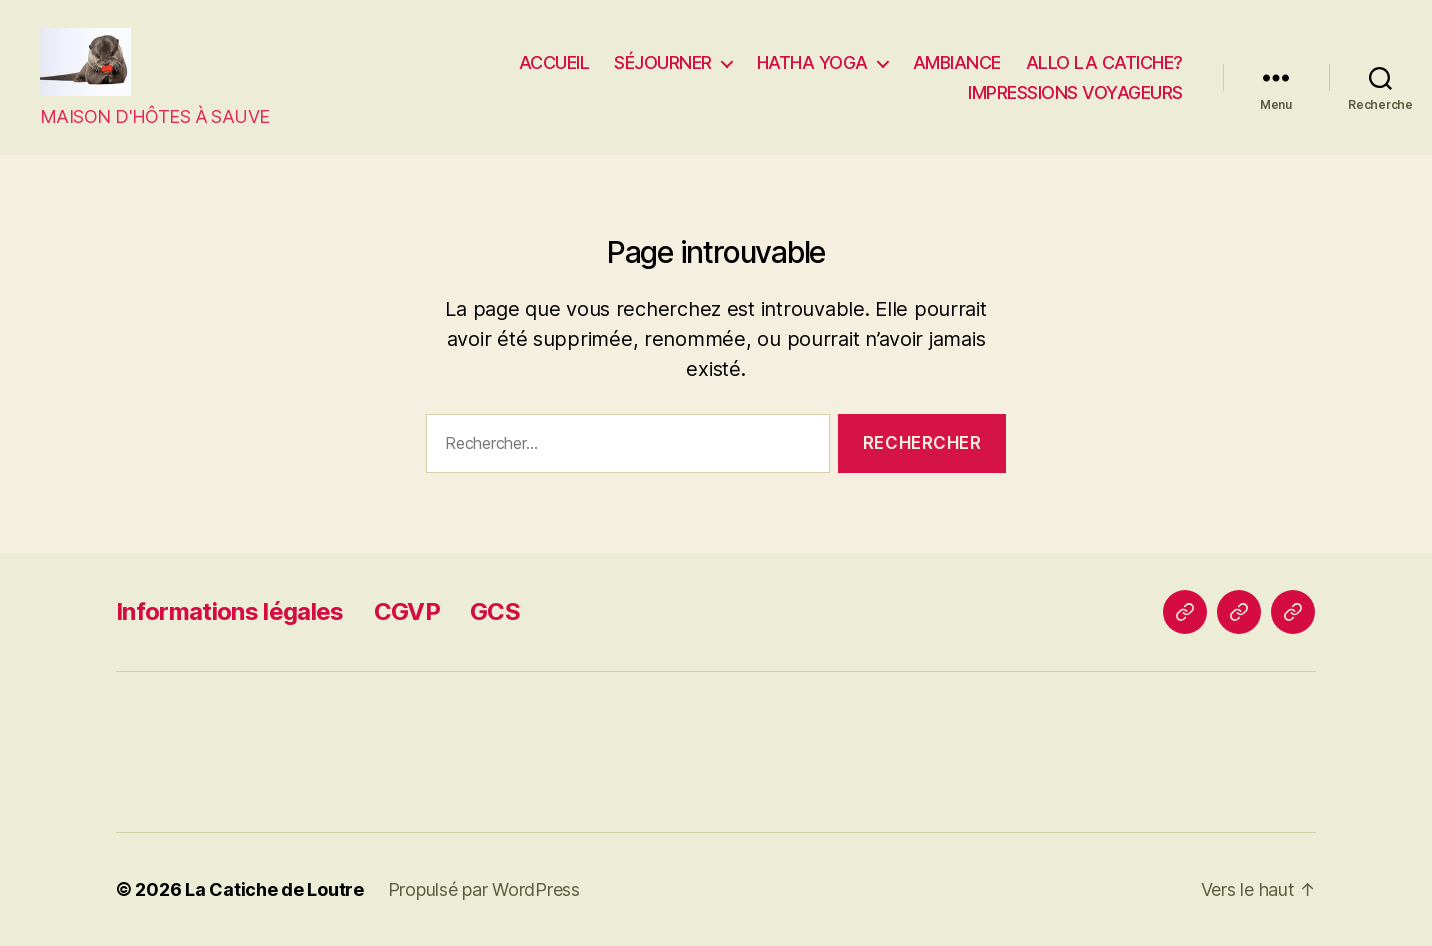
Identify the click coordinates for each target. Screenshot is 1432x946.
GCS (495, 611)
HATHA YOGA (812, 62)
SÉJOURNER (663, 62)
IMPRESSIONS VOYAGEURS (1075, 92)
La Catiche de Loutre (274, 889)
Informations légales (230, 611)
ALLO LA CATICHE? (1104, 62)
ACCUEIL (554, 62)
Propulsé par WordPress (484, 889)
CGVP (407, 611)
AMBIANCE (957, 62)
